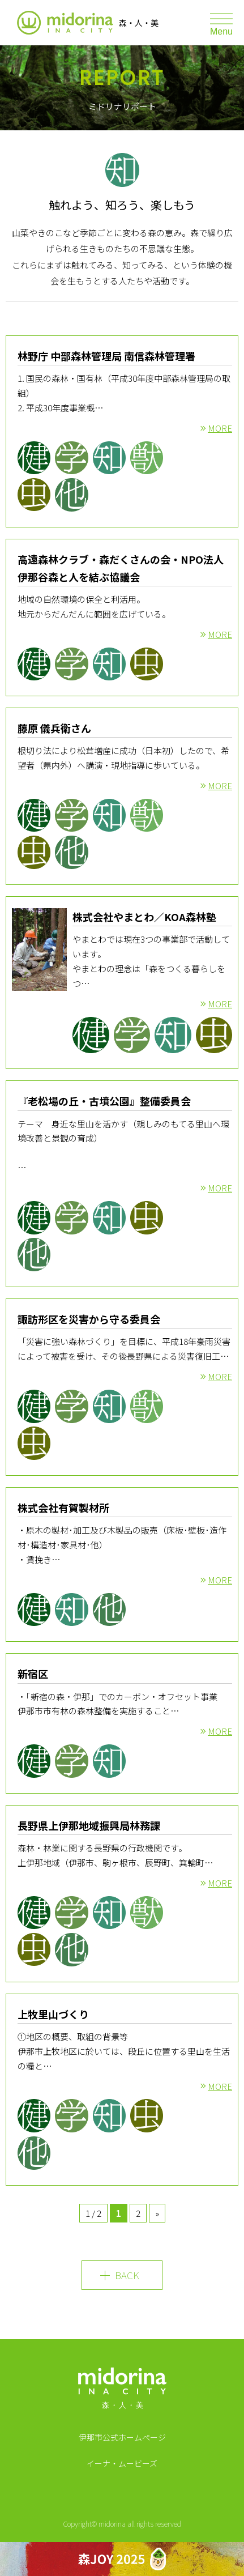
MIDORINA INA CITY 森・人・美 (122, 2392)
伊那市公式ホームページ (122, 2437)
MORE (220, 428)
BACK (127, 2275)
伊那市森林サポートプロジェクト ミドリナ (65, 22)
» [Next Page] (157, 2213)
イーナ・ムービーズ (122, 2463)
